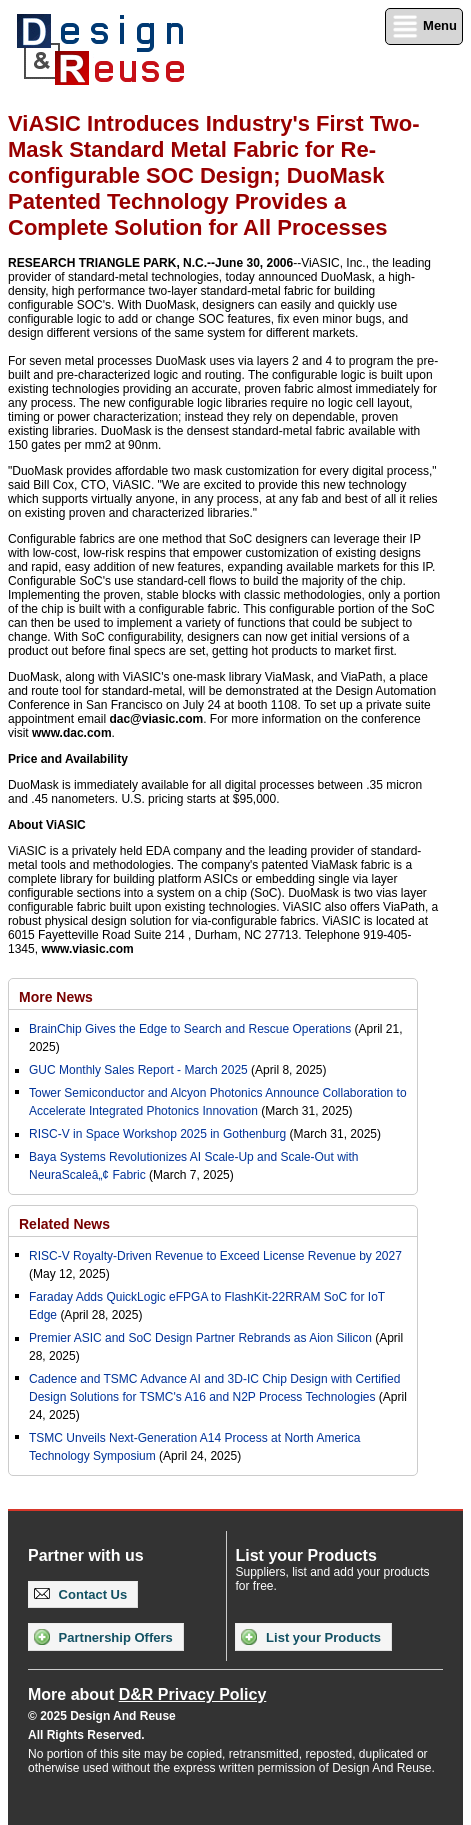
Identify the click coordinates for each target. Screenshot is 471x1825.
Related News (64, 1224)
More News (56, 997)
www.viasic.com (87, 949)
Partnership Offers (103, 1637)
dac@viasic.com (156, 719)
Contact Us (80, 1594)
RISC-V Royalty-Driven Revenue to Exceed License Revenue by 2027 (215, 1256)
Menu (424, 26)
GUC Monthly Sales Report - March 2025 (138, 1070)
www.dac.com (72, 733)
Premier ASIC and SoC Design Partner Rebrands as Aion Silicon (202, 1338)
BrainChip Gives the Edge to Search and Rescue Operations (190, 1029)
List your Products (310, 1637)
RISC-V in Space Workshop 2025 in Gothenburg (157, 1134)
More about (147, 1694)
